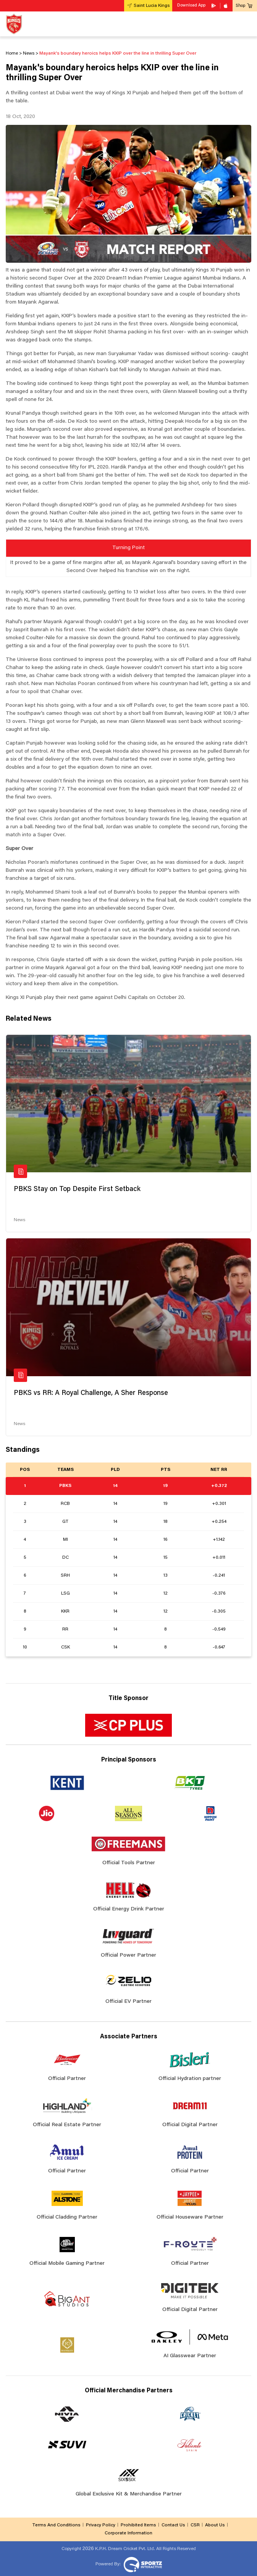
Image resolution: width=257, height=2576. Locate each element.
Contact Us (173, 2525)
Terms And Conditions (56, 2525)
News (19, 1220)
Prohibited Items (138, 2525)
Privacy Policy (100, 2525)
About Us (215, 2525)
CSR (195, 2525)
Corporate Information (128, 2533)
